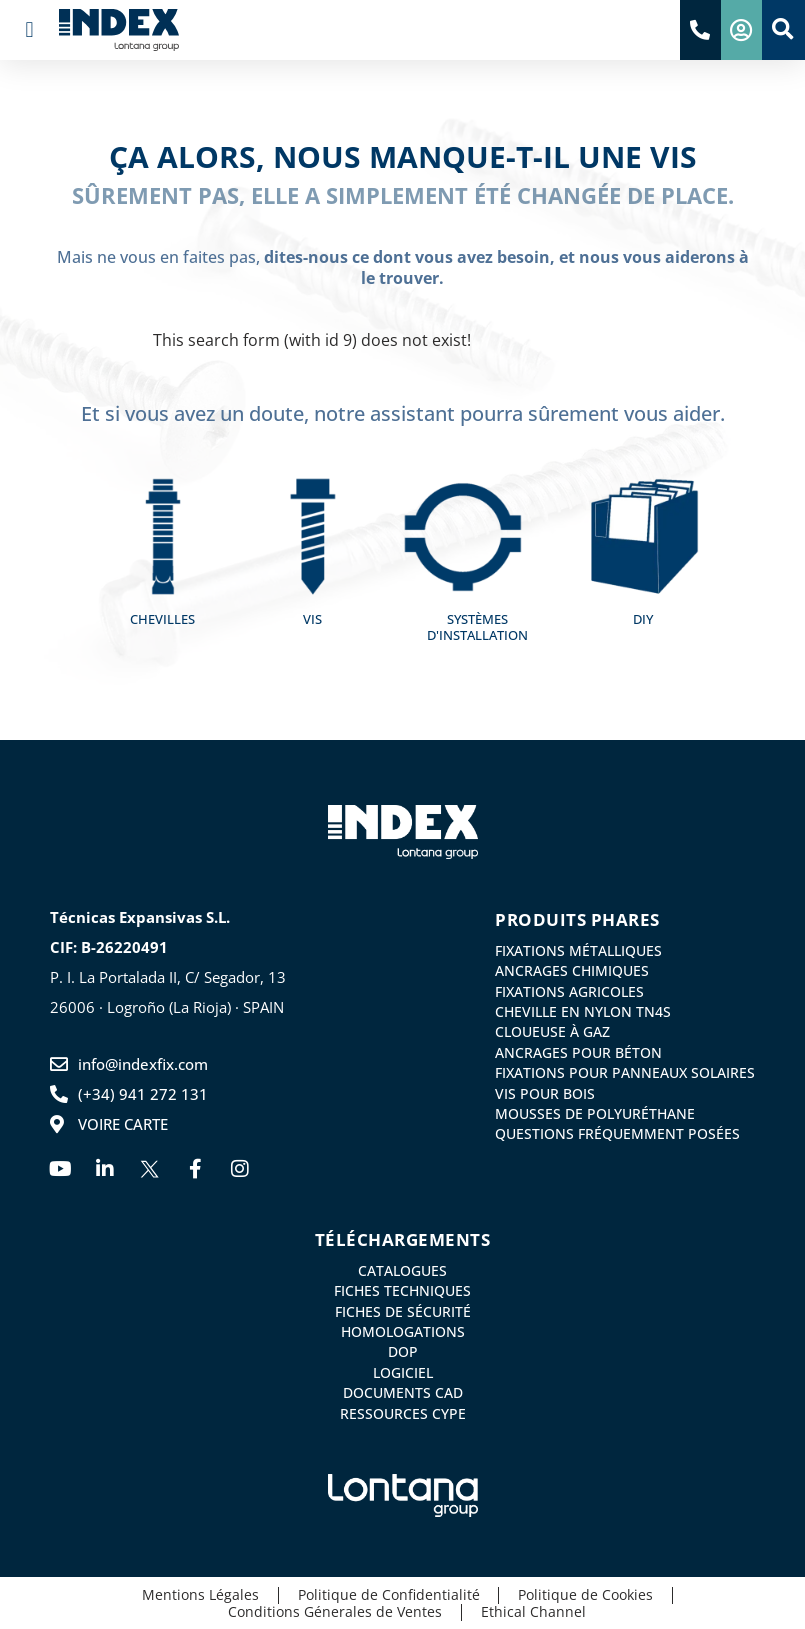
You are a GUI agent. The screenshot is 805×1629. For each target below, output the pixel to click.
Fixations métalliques (578, 951)
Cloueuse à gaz (552, 1032)
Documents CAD (403, 1392)
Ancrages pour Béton (578, 1052)
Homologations (403, 1332)
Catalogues (402, 1271)
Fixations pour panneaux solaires (625, 1072)
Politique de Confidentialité (388, 1594)
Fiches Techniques (402, 1291)
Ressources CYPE (403, 1412)
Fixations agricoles (569, 991)
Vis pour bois (545, 1092)
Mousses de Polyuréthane (595, 1113)
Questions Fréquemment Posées (617, 1133)
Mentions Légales (197, 1594)
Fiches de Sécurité (403, 1311)
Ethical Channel (535, 1611)
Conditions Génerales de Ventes (335, 1611)
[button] (29, 30)
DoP (403, 1352)
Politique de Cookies (587, 1594)
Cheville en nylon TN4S (583, 1012)
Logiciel (403, 1372)
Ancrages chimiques (572, 971)
